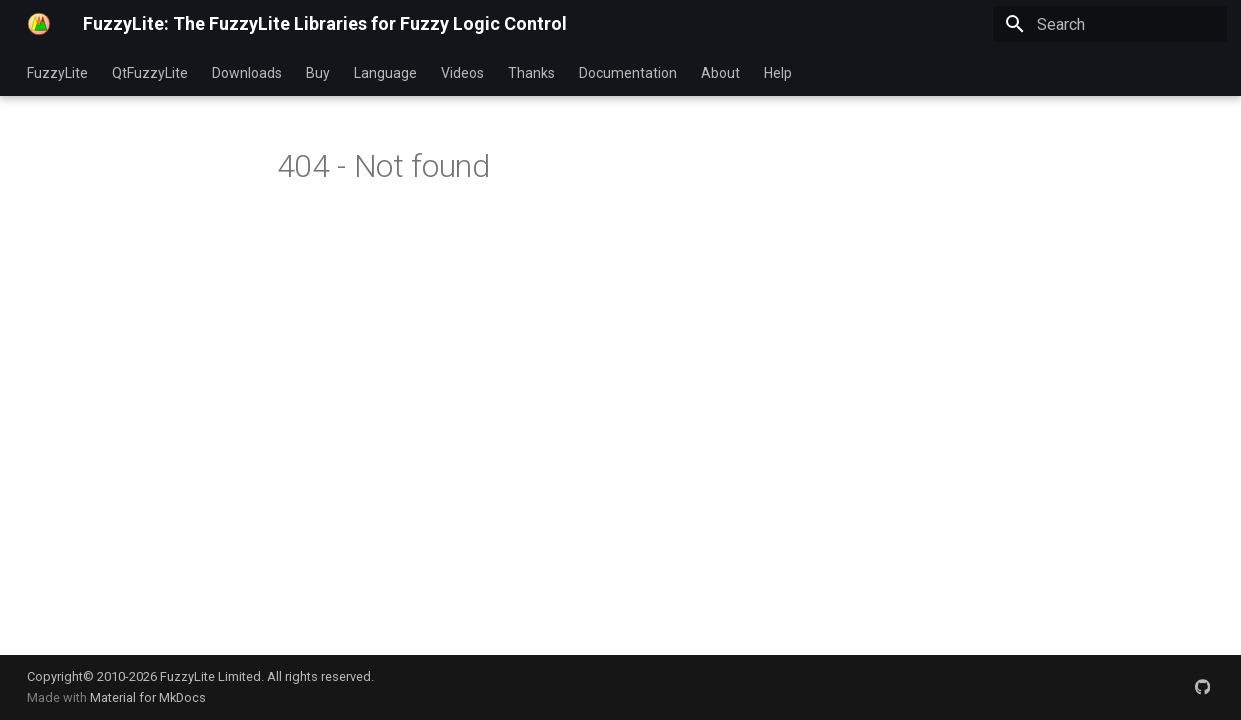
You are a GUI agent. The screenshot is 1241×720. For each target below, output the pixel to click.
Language (385, 73)
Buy (318, 73)
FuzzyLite (57, 73)
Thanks (531, 73)
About (720, 73)
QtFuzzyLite (150, 73)
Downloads (247, 73)
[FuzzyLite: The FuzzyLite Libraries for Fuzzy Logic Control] (39, 24)
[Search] (1110, 24)
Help (778, 73)
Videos (462, 73)
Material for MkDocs (148, 697)
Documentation (628, 73)
